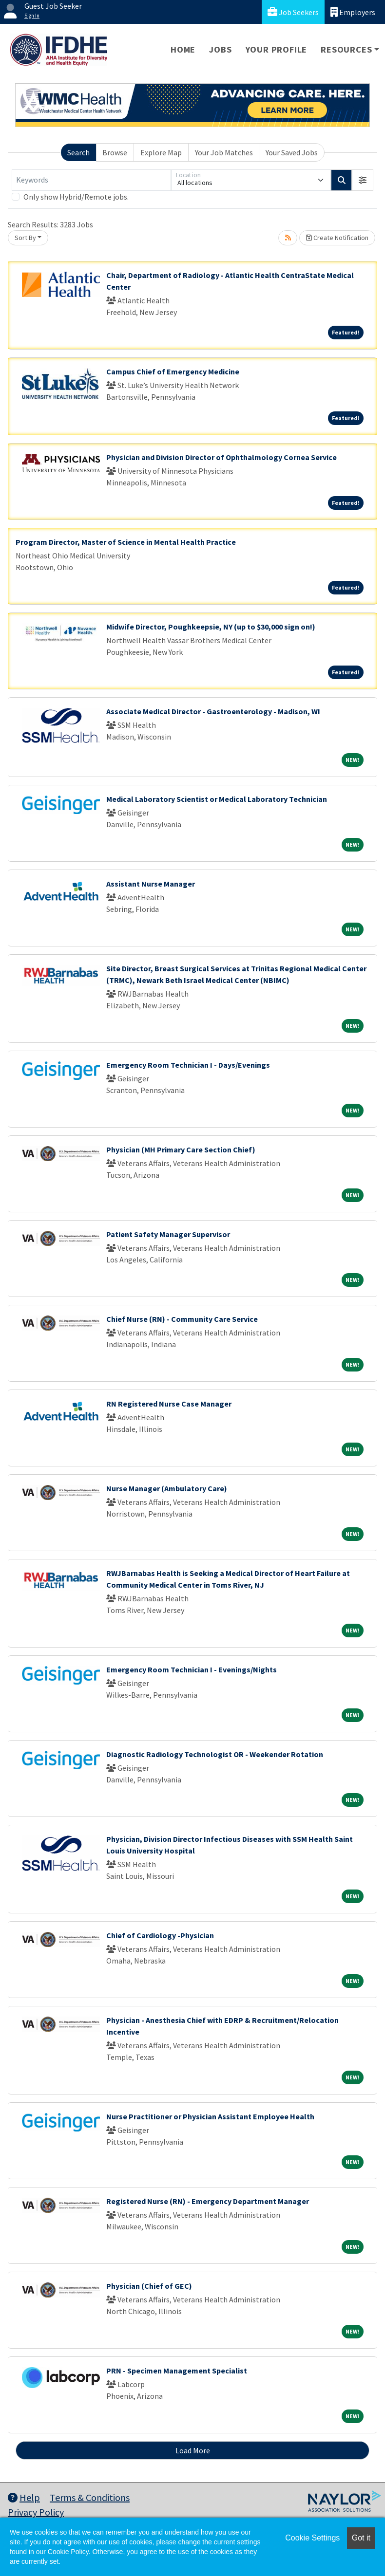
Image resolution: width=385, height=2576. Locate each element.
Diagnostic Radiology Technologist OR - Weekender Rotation (214, 1754)
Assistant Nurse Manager (150, 884)
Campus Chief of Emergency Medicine (172, 371)
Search (78, 152)
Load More (192, 2450)
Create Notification (337, 237)
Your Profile (277, 49)
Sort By (25, 237)
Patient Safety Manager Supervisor (168, 1234)
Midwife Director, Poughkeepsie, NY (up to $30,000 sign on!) (210, 626)
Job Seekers (293, 12)
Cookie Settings (312, 2538)
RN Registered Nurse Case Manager (168, 1403)
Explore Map (161, 152)
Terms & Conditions (90, 2497)
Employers (352, 12)
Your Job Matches (224, 152)
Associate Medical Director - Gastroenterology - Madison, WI (213, 711)
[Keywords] (91, 180)
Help (24, 2497)
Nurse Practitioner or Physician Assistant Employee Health (210, 2116)
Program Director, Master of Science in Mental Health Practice (126, 542)
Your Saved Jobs (292, 152)
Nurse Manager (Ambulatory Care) (166, 1488)
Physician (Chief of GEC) (149, 2286)
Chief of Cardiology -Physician (160, 1935)
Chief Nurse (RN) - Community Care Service (182, 1319)
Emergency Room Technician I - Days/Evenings (188, 1065)
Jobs (220, 49)
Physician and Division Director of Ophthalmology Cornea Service (221, 457)
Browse (114, 152)
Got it (361, 2538)
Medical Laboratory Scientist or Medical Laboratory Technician (216, 799)
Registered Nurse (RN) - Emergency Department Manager (207, 2201)
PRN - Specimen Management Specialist (176, 2370)
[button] (362, 180)
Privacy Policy (36, 2512)
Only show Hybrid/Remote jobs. (76, 197)
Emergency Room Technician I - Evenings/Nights (191, 1669)
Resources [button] (346, 49)
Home (183, 49)
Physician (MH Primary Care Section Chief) (180, 1149)
